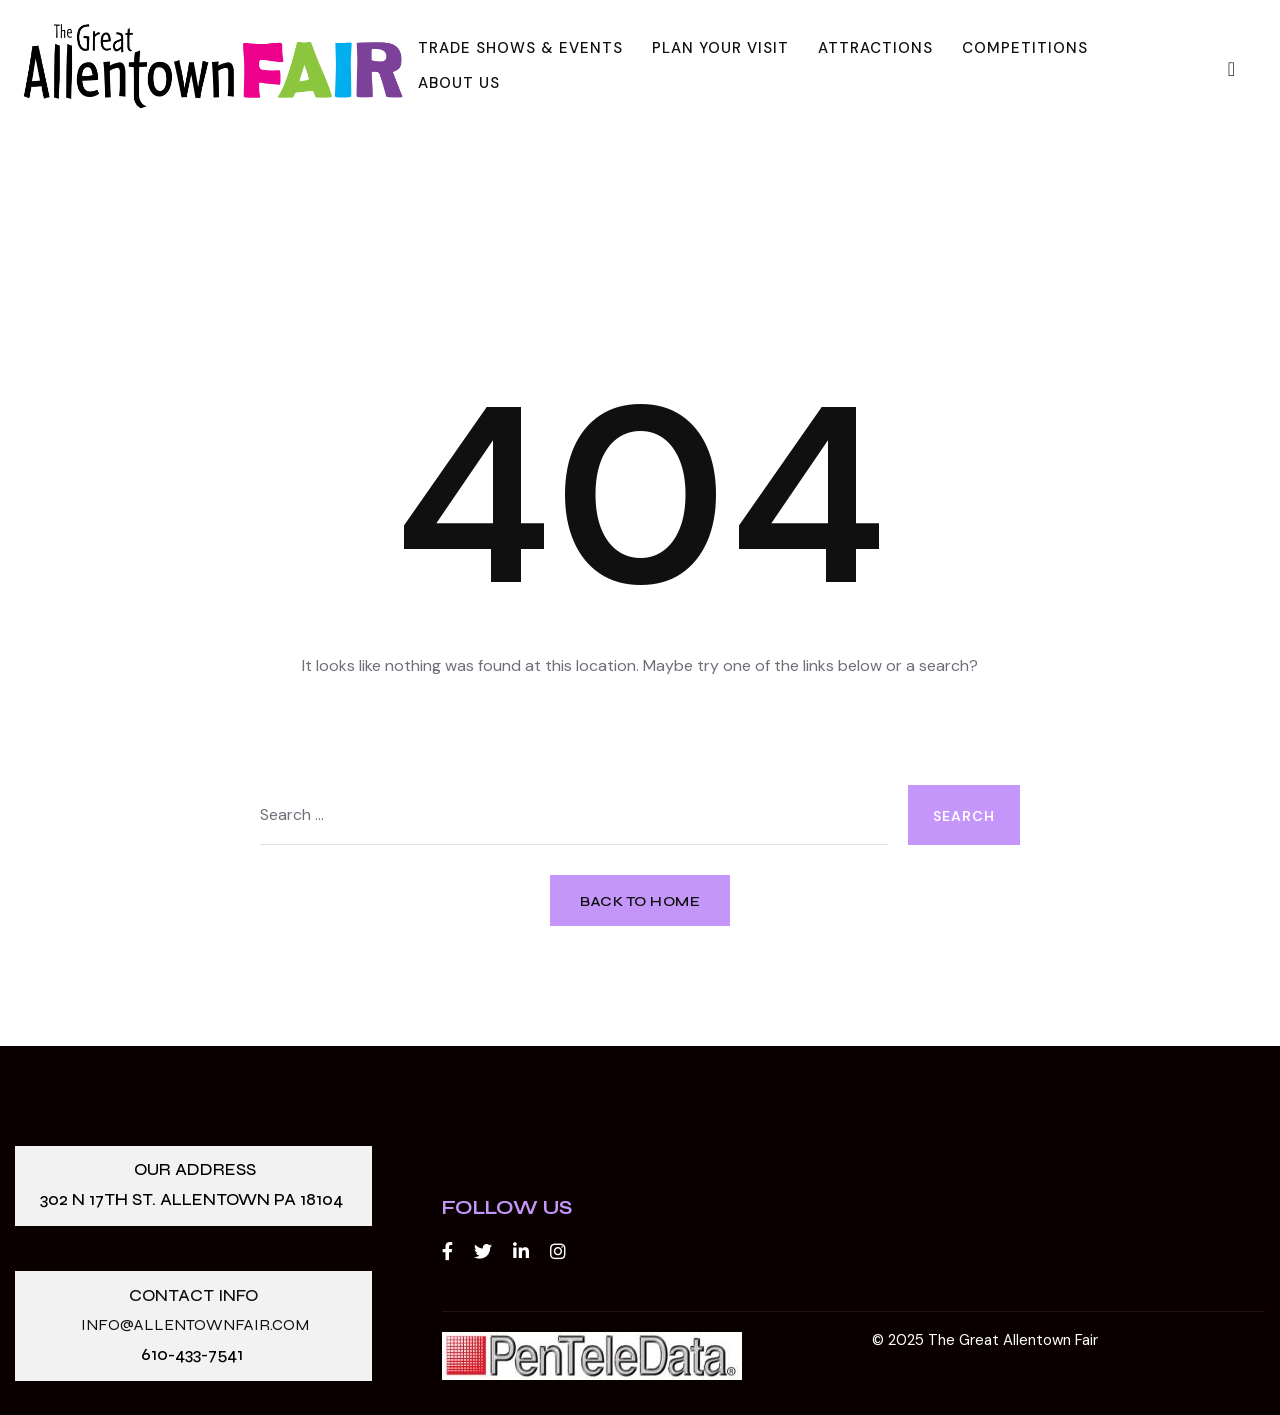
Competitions (1025, 48)
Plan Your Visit (720, 48)
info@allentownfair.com (195, 1325)
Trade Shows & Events (520, 48)
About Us (459, 83)
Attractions (875, 48)
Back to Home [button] (640, 901)
